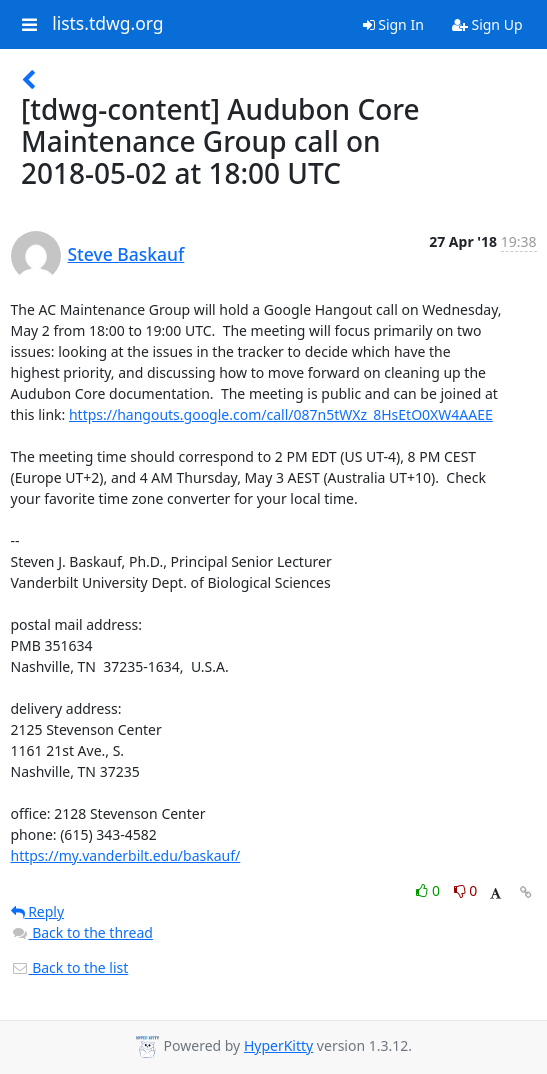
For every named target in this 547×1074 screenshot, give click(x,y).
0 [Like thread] (429, 890)
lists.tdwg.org (108, 24)
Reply (38, 911)
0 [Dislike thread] (466, 890)
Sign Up (487, 24)
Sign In (393, 24)
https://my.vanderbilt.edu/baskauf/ (126, 855)
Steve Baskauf (126, 254)
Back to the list (70, 967)
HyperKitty (278, 1045)
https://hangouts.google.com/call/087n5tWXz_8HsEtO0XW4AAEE (281, 414)
